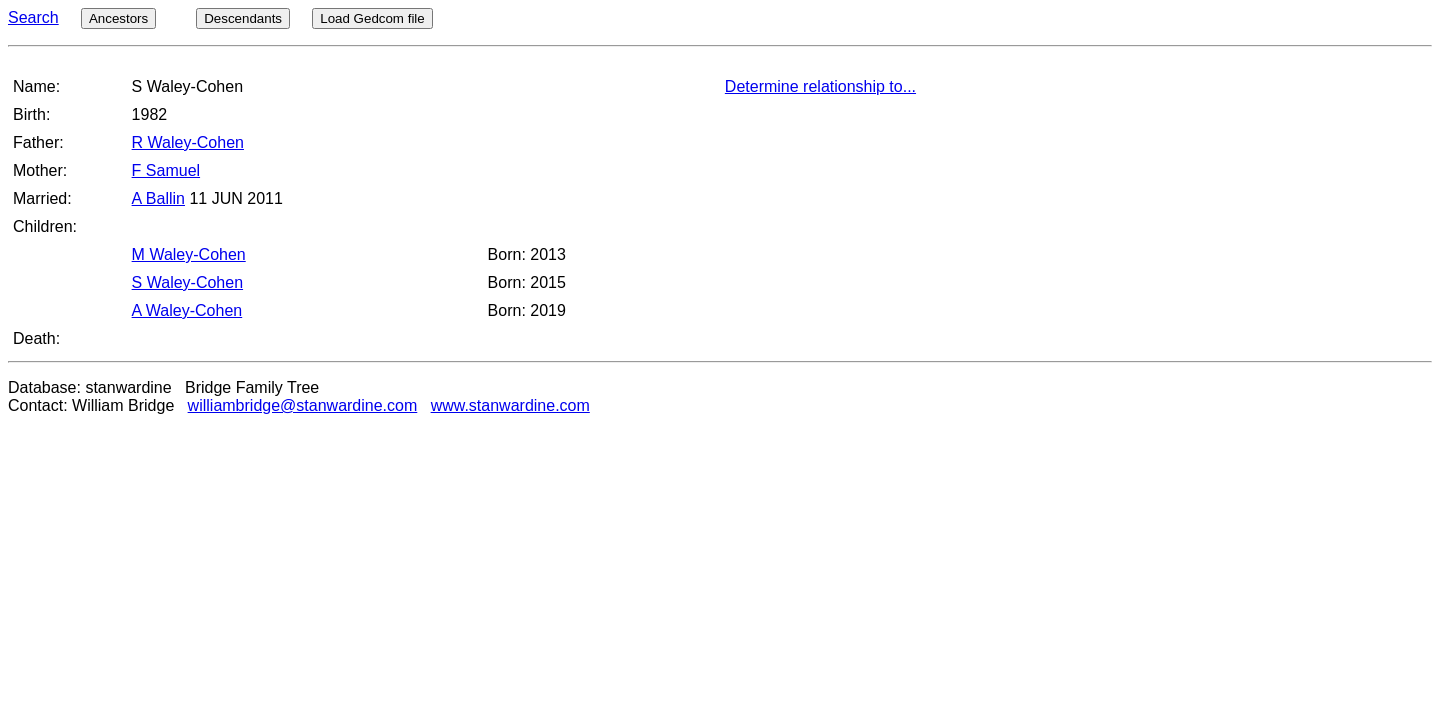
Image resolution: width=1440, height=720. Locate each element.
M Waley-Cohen (189, 254)
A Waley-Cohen (187, 310)
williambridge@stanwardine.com (303, 405)
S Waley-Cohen (187, 282)
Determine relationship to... (820, 86)
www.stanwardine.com (510, 405)
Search (33, 17)
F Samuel (166, 170)
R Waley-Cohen (188, 142)
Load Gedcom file (372, 18)
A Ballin (158, 198)
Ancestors (118, 18)
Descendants (243, 18)
